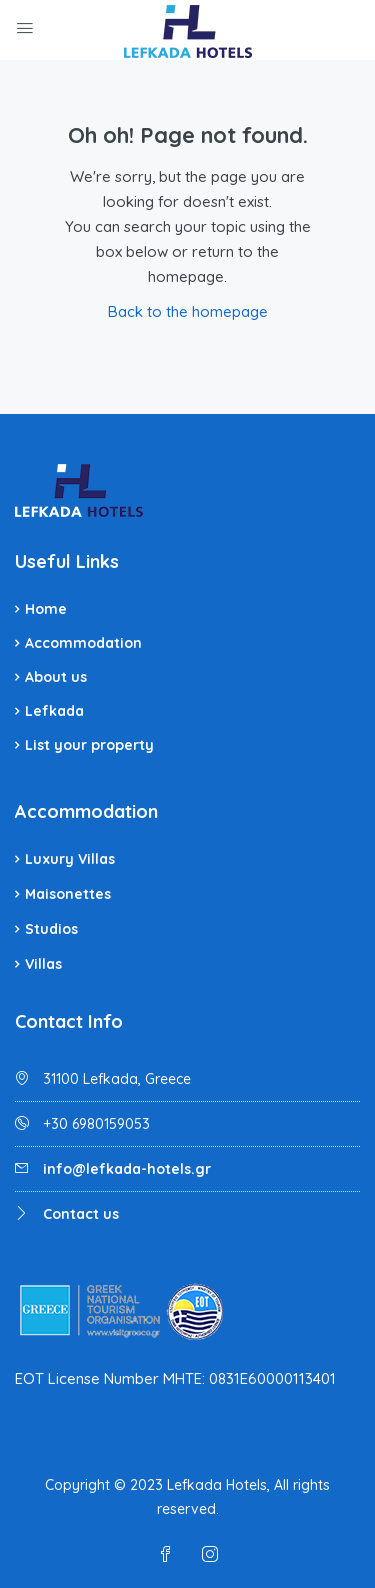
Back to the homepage (188, 311)
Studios (51, 929)
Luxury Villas (70, 859)
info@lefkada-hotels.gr (127, 1169)
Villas (43, 964)
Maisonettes (68, 894)
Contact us (81, 1214)
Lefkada (54, 711)
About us (56, 677)
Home (46, 609)
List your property (89, 745)
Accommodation (83, 643)
